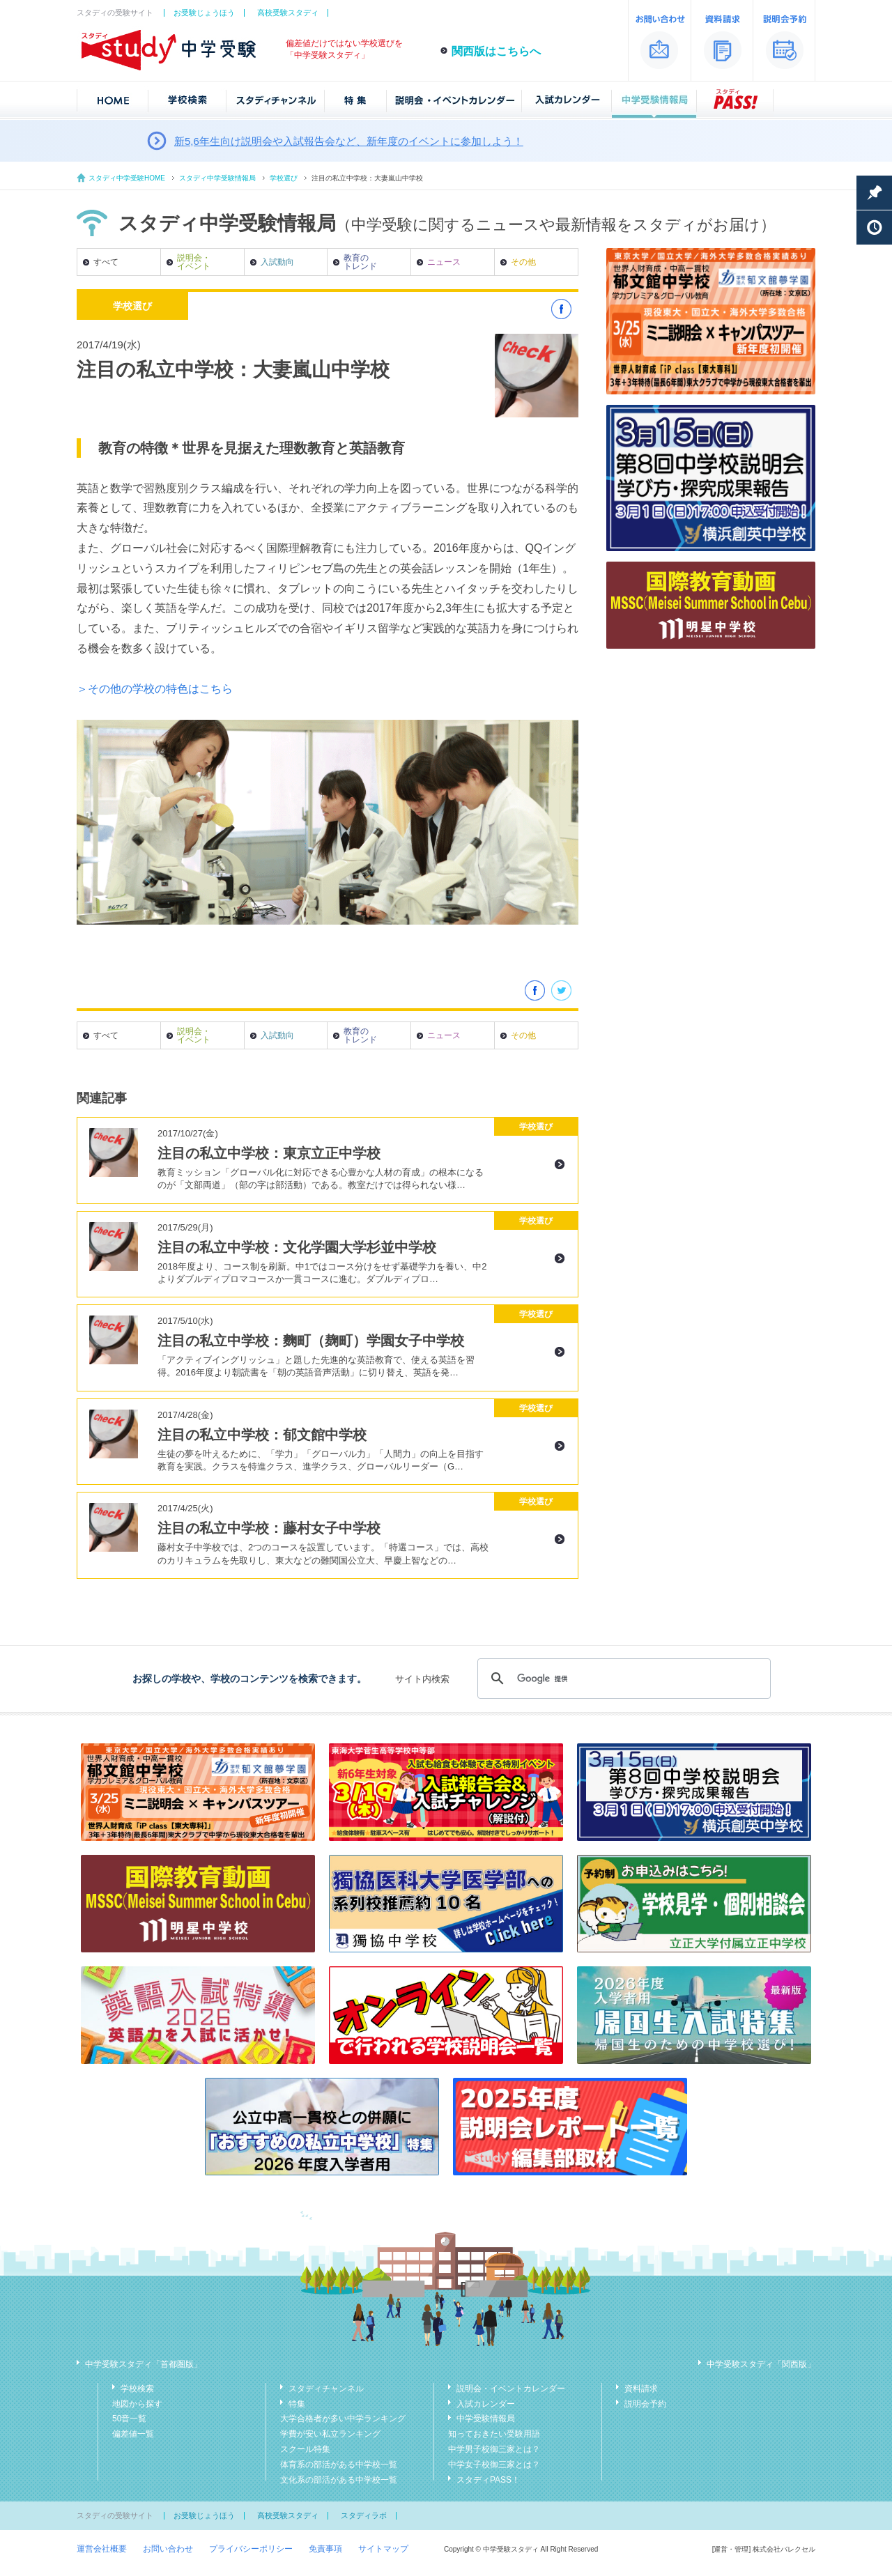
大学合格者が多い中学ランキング (343, 2418)
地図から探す (137, 2404)
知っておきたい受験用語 (494, 2434)
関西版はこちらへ (496, 51)
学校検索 (137, 2388)
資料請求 (641, 2388)
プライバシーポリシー (251, 2549)
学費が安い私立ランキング (330, 2434)
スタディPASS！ (488, 2480)
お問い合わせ (168, 2549)
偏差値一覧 (133, 2434)
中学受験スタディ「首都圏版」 (143, 2364)
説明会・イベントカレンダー (510, 2388)
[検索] (622, 1678)
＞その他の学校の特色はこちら (155, 689)
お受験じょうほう (204, 12)
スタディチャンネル (326, 2388)
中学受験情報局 (485, 2418)
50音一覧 (129, 2418)
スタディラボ (364, 2515)
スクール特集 (305, 2449)
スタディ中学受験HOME (127, 178)
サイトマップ (383, 2549)
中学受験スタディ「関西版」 (761, 2364)
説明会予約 (645, 2404)
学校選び (284, 178)
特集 (297, 2404)
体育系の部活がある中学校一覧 (338, 2464)
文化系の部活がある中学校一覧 (338, 2480)
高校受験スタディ (287, 12)
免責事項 (325, 2549)
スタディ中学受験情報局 (217, 178)
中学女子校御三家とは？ (494, 2464)
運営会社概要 (102, 2549)
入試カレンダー (485, 2404)
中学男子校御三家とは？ (494, 2449)
